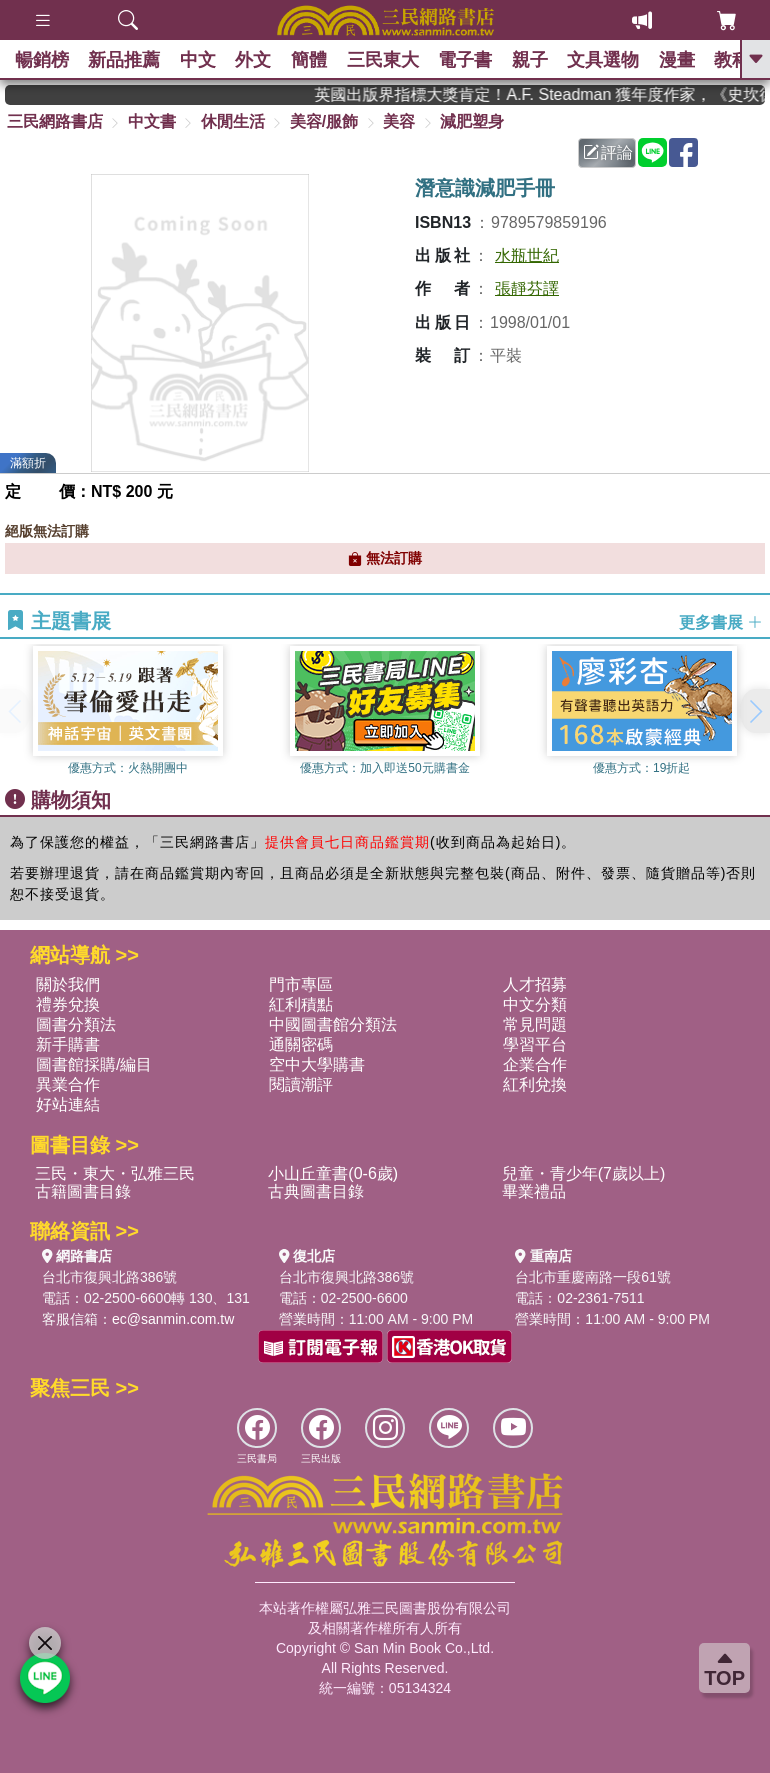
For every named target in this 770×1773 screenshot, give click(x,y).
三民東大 (385, 60)
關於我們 (68, 984)
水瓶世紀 (527, 255)
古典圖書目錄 (316, 1191)
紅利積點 (301, 1004)
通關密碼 (301, 1044)
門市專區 (301, 984)
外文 (255, 60)
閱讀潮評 (301, 1084)
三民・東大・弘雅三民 (115, 1173)
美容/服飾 (324, 121)
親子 (533, 60)
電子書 (468, 60)
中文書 (152, 121)
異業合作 (68, 1084)
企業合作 (535, 1064)
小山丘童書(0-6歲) (333, 1173)
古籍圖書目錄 (83, 1191)
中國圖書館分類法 (333, 1024)
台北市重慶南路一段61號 (593, 1277)
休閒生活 (233, 121)
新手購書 (68, 1044)
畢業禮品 (534, 1191)
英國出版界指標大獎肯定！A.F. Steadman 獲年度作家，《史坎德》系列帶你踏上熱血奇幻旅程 (550, 94)
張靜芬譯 (527, 288)
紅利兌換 (535, 1084)
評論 (608, 152)
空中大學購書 (317, 1064)
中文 (199, 60)
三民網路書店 (55, 121)
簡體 (311, 60)
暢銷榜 (42, 60)
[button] (755, 711)
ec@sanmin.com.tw (173, 1319)
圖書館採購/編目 (94, 1064)
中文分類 (535, 1004)
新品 (125, 60)
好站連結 (68, 1104)
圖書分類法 (76, 1024)
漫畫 (681, 60)
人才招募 (535, 984)
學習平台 (535, 1044)
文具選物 (607, 60)
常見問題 (535, 1024)
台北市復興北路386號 (109, 1277)
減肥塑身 (472, 121)
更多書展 (721, 622)
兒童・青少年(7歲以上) (584, 1173)
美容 (399, 121)
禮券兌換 (68, 1004)
